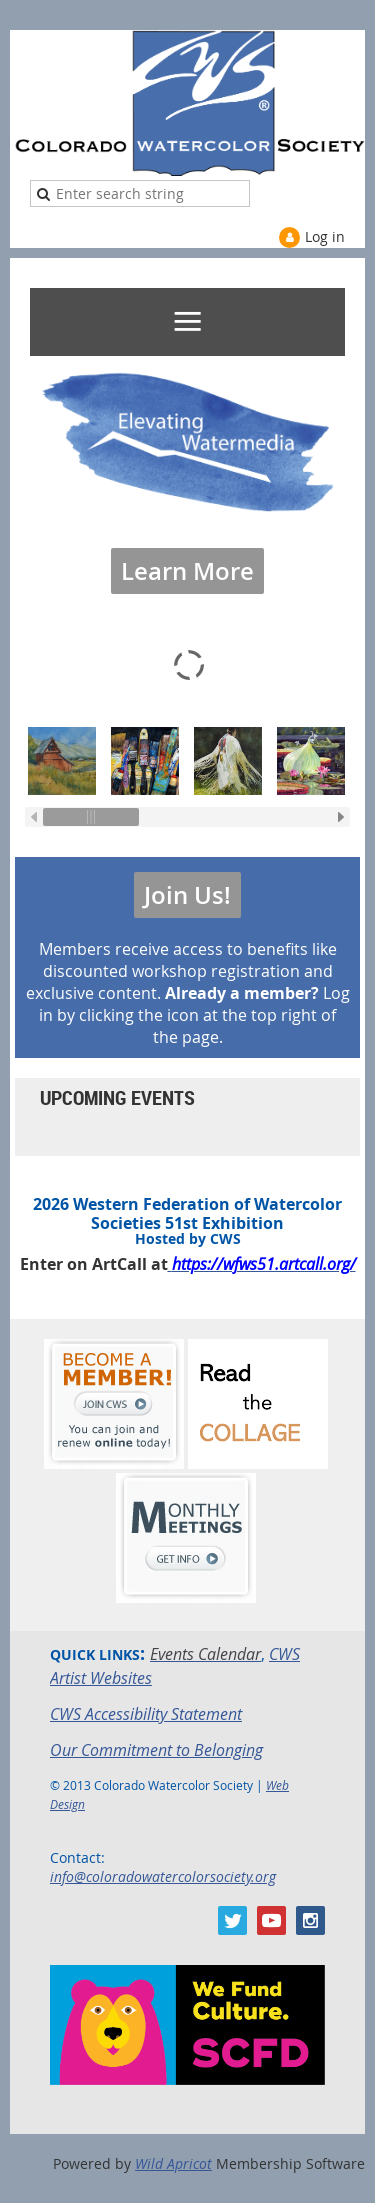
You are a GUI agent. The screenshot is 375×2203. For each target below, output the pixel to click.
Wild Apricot (173, 2163)
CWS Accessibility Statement (146, 1714)
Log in (325, 236)
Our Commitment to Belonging (156, 1750)
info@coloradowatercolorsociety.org (163, 1876)
